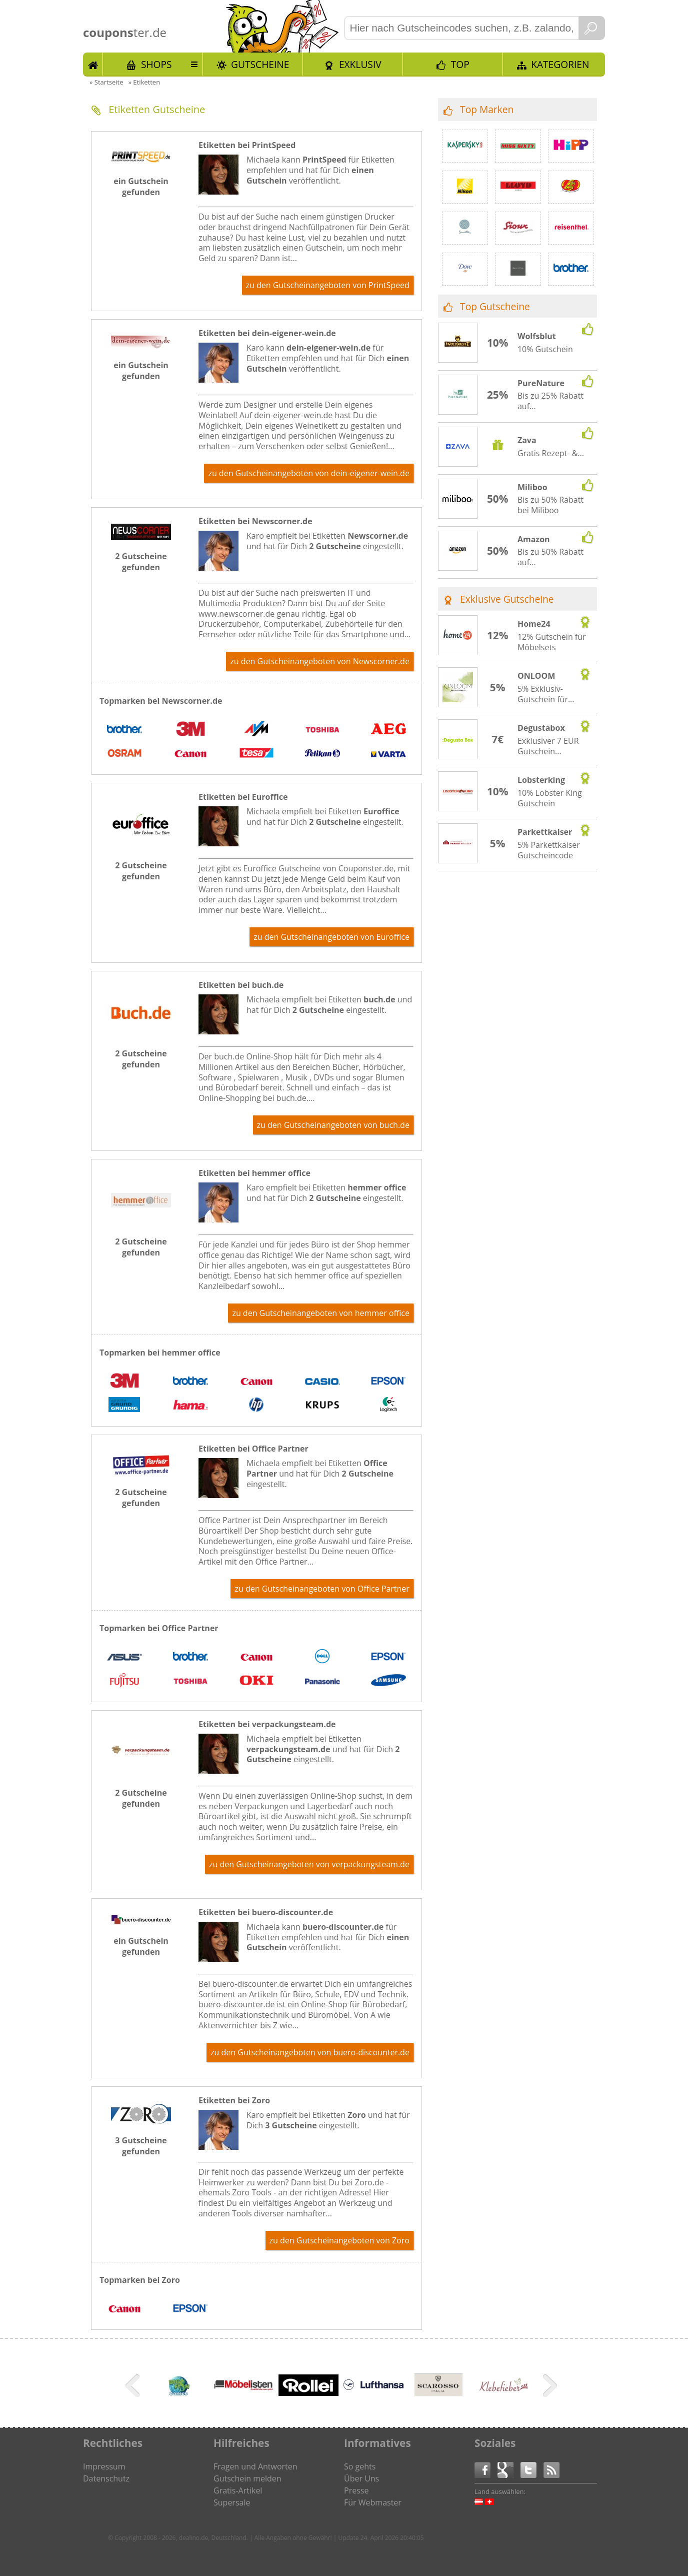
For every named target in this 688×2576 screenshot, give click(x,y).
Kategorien (560, 64)
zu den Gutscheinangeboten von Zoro (340, 2240)
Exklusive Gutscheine (507, 599)
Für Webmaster (373, 2502)
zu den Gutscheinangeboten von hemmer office (321, 1313)
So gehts (360, 2466)
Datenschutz (106, 2478)
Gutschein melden (248, 2478)
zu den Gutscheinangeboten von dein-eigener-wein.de (309, 473)
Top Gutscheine (495, 306)
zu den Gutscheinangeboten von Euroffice (332, 936)
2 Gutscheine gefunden (140, 562)
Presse (356, 2490)
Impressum (104, 2466)
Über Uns (361, 2478)
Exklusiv (360, 64)
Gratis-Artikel (238, 2490)
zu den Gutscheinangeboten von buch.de (333, 1124)
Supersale (232, 2502)
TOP (460, 64)
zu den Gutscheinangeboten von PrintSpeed (328, 285)
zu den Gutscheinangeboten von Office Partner (321, 1588)
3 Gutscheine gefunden (140, 2146)
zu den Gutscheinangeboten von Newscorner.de (320, 661)
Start (93, 64)
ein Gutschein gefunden (141, 187)
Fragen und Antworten (256, 2466)
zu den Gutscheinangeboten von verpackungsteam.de (309, 1864)
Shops (156, 64)
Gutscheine (260, 64)
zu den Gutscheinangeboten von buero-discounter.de (310, 2052)
